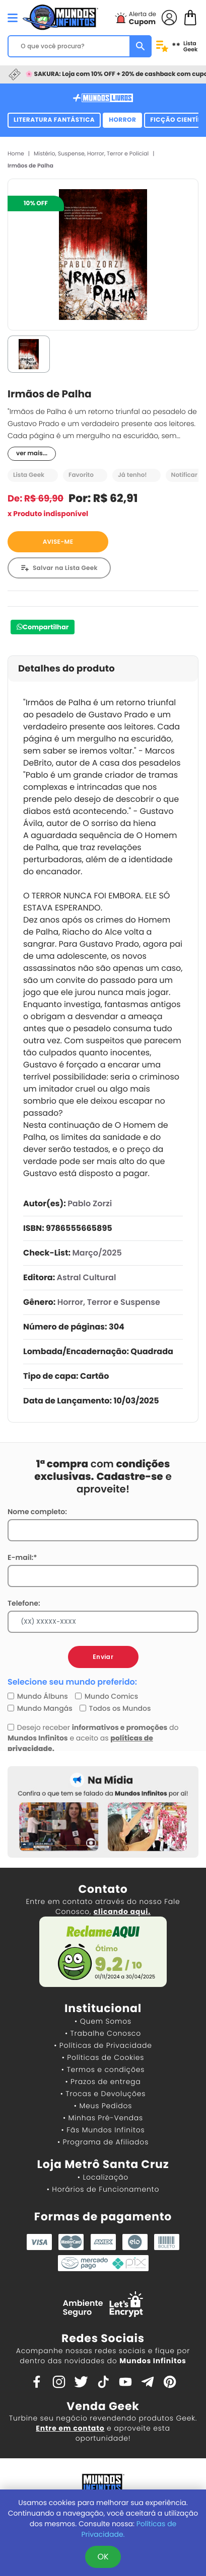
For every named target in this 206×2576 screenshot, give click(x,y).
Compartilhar (45, 627)
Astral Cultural (86, 1277)
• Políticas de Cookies (103, 2057)
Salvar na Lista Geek (65, 568)
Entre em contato (70, 2428)
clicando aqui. (122, 1911)
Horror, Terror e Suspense (108, 1302)
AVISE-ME (58, 542)
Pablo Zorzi (89, 1203)
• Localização (103, 2177)
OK (102, 2556)
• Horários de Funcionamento (103, 2189)
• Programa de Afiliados (103, 2142)
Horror (122, 120)
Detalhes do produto (66, 668)
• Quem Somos (103, 2021)
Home (16, 153)
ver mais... (31, 453)
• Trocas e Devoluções (103, 2094)
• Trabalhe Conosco (103, 2033)
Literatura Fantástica (54, 120)
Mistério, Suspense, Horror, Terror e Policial (91, 153)
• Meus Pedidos (103, 2106)
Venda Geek (102, 2406)
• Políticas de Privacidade (103, 2045)
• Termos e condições (103, 2069)
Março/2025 (96, 1253)
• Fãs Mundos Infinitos (103, 2130)
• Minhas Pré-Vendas (103, 2118)
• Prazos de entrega (103, 2081)
